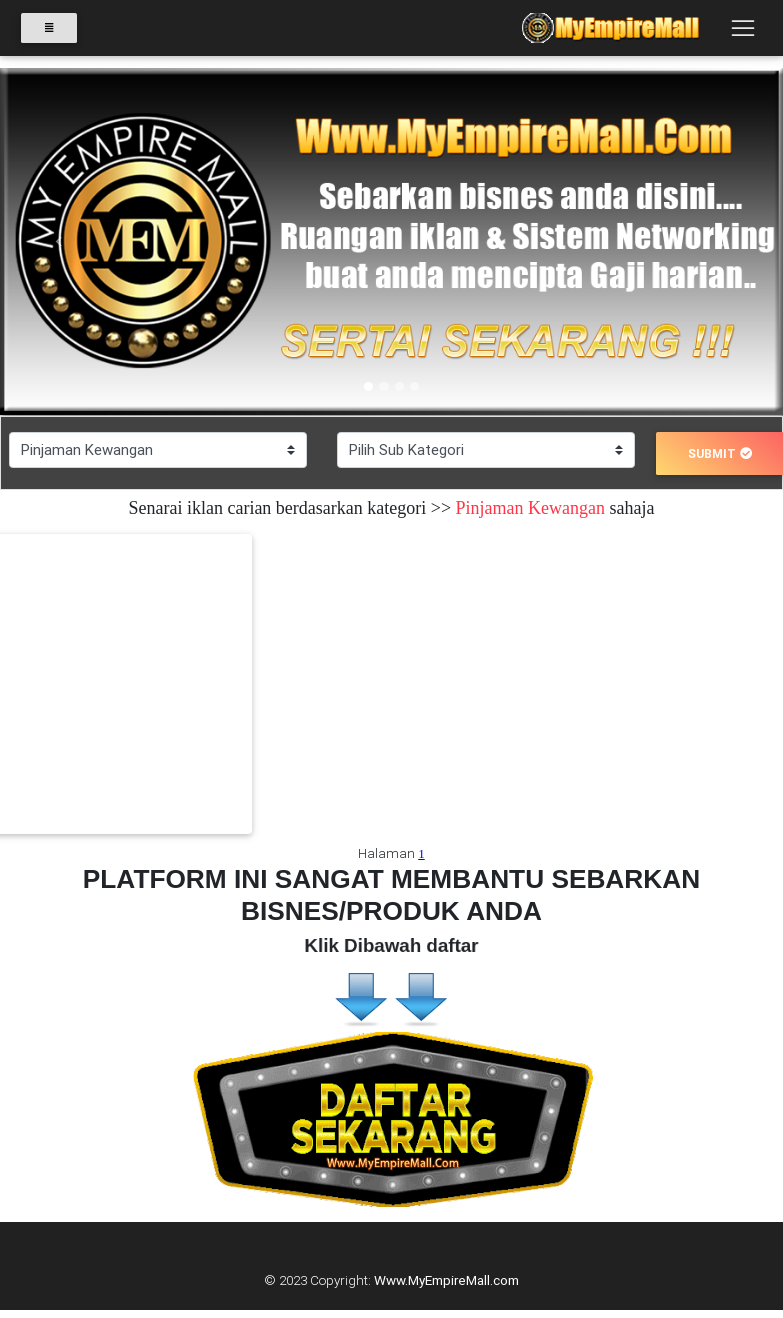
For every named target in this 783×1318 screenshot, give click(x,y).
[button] (58, 242)
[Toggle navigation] (742, 33)
